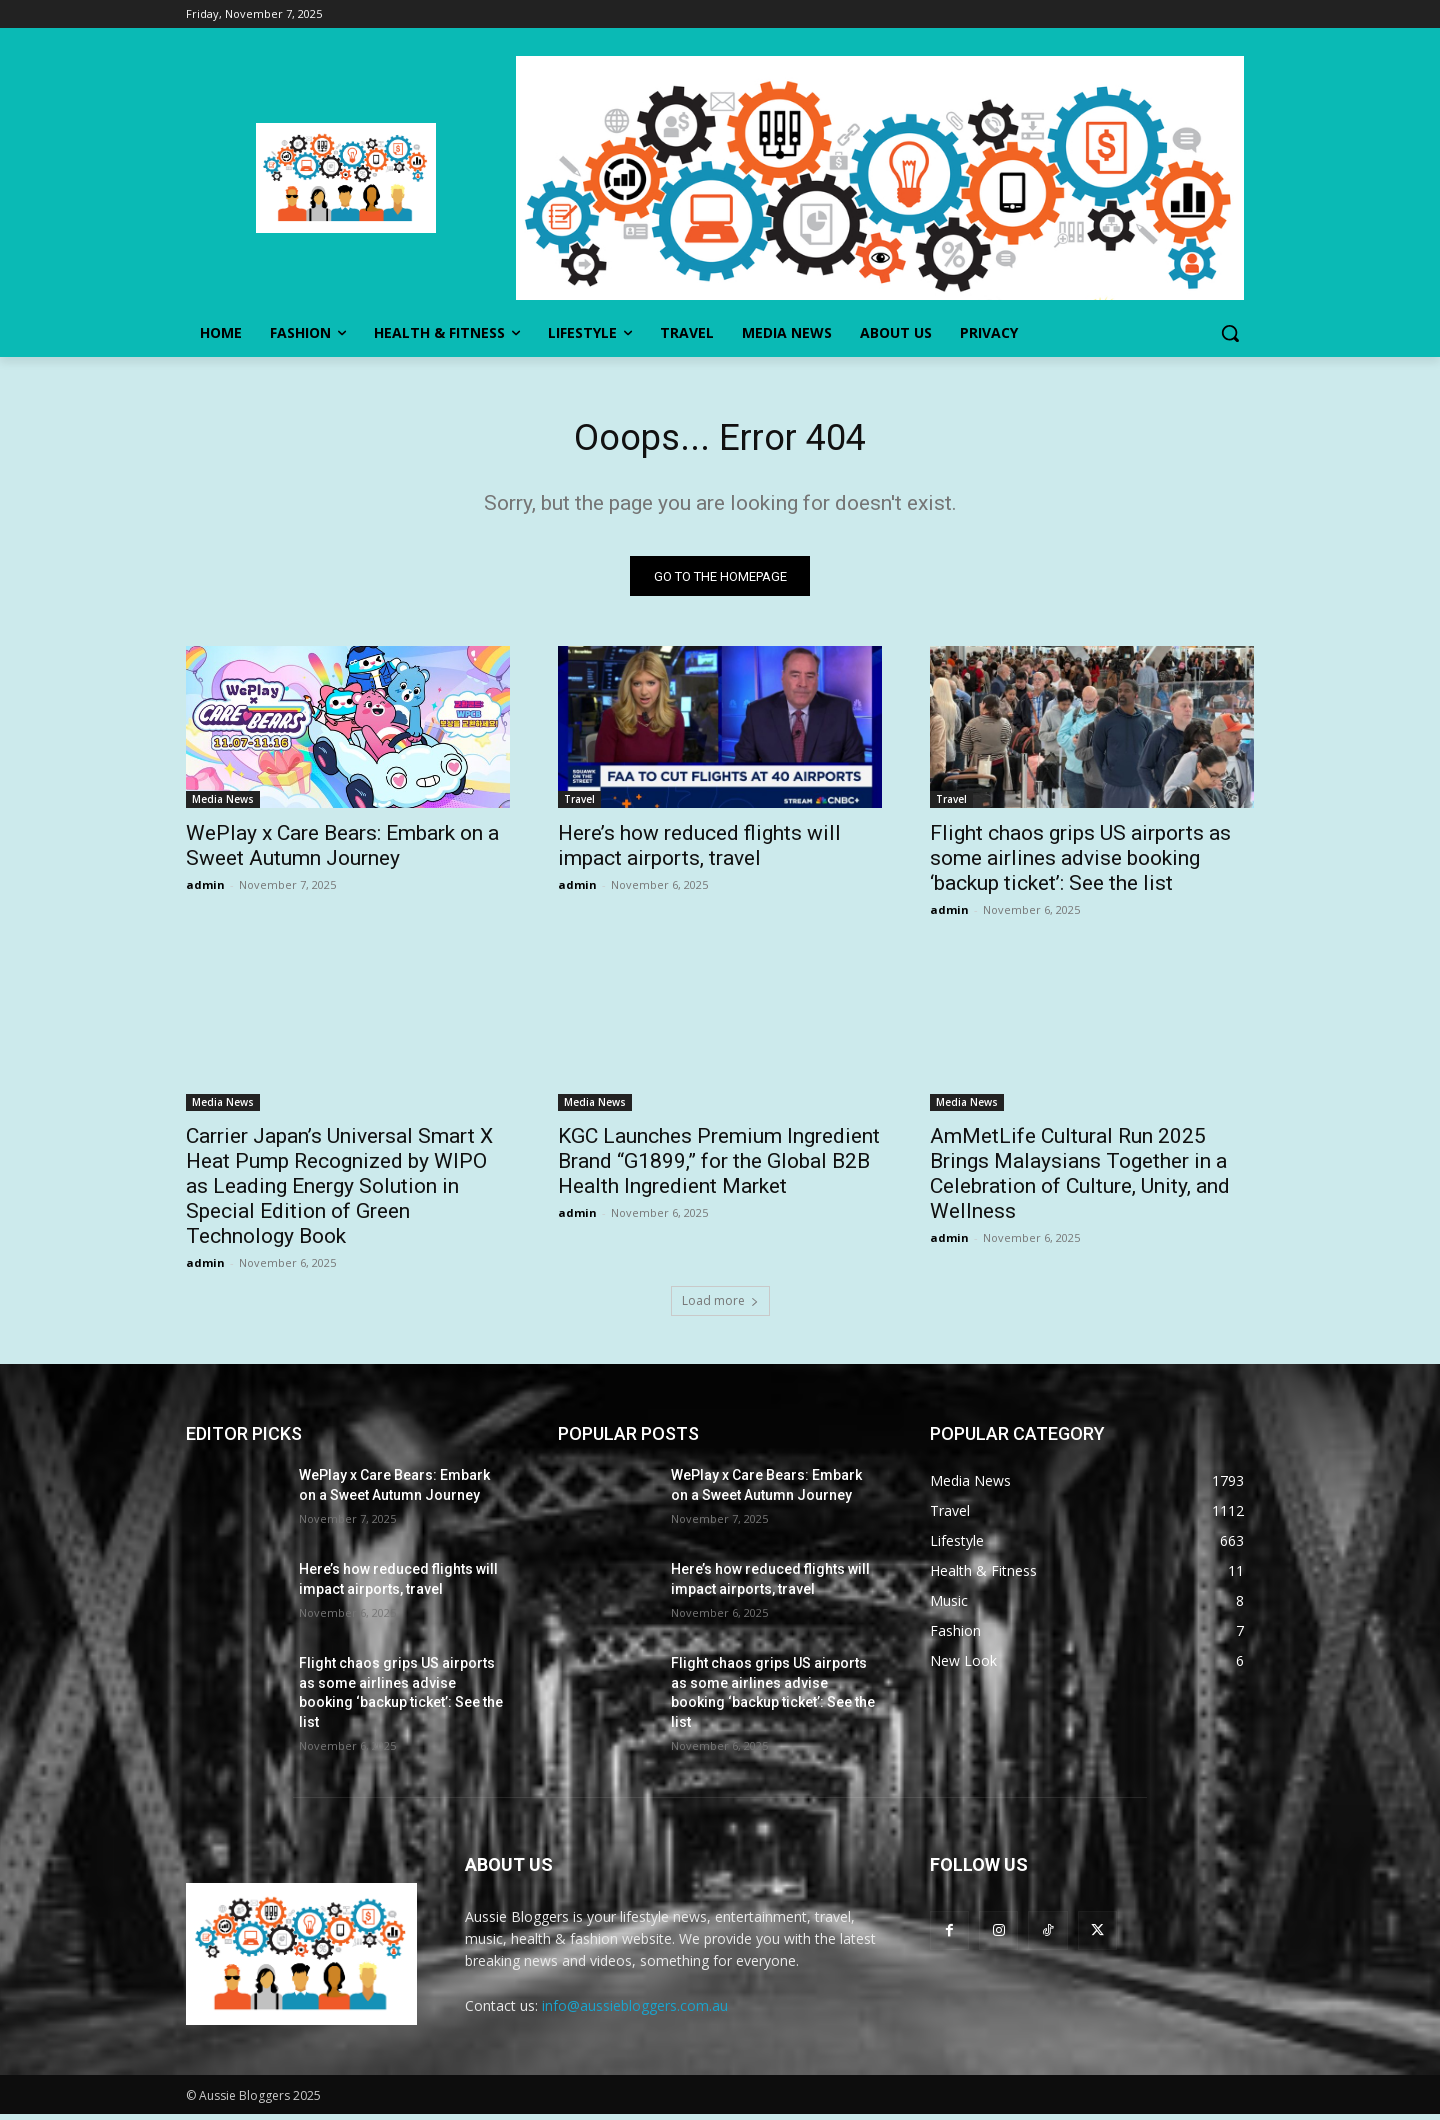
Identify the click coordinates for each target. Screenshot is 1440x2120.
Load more (720, 1305)
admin (205, 889)
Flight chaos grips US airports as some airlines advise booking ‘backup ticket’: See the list (1080, 863)
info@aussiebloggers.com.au (635, 2010)
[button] (1230, 333)
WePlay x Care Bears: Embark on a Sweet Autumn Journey (342, 850)
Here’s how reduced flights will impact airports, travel (699, 850)
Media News (223, 804)
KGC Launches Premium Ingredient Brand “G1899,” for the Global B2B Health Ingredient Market (719, 1166)
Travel (579, 804)
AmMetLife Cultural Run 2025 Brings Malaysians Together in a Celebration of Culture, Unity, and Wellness (1080, 1178)
